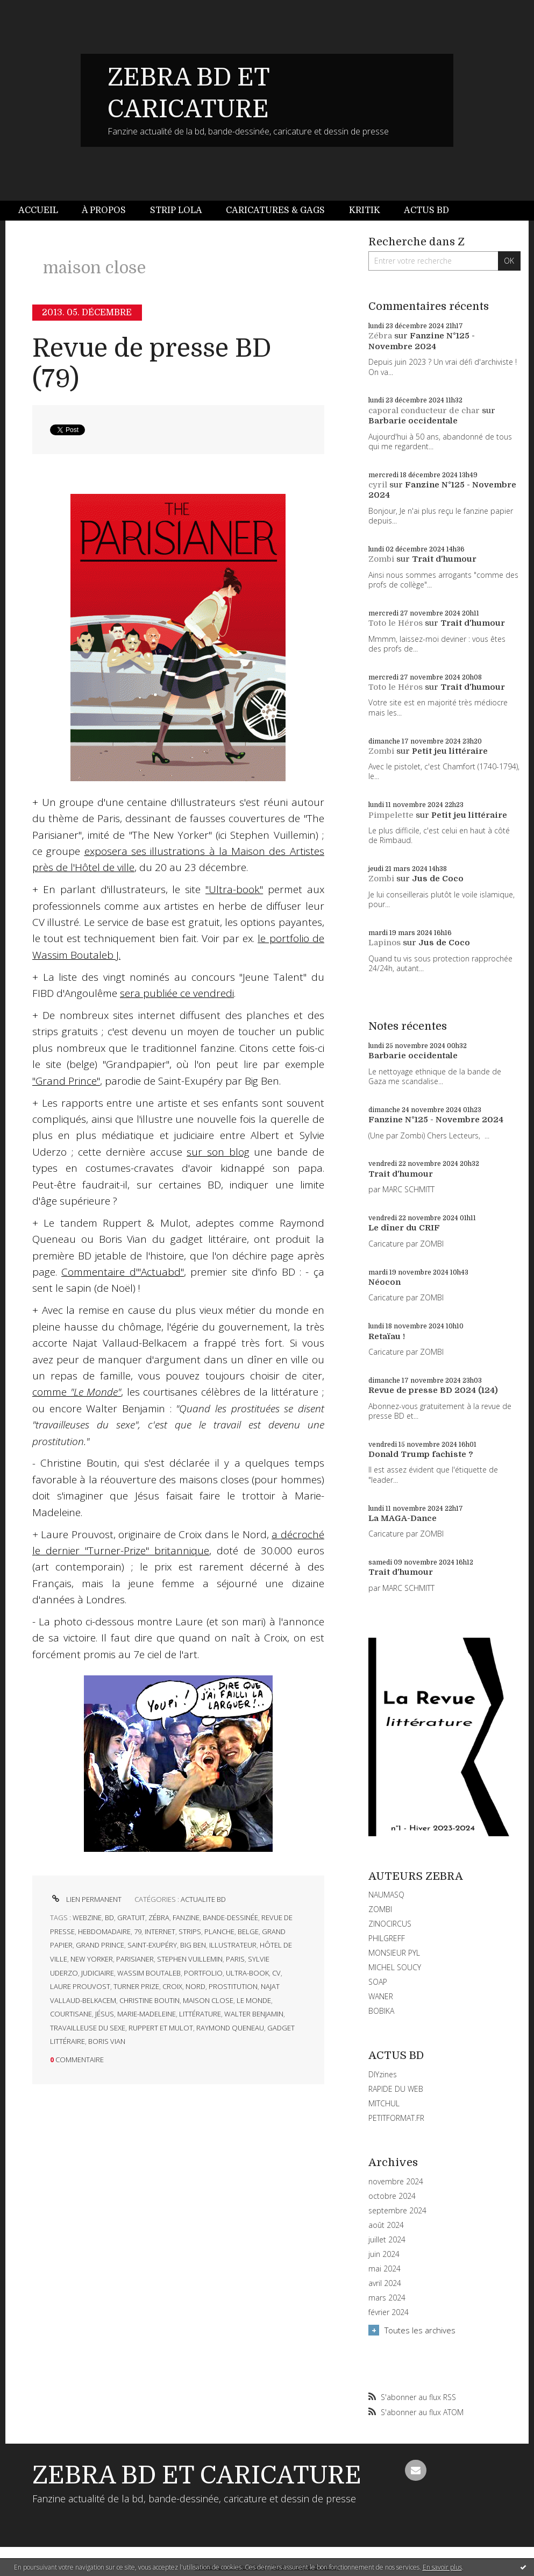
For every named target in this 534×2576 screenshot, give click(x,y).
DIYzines (382, 2074)
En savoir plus (442, 2567)
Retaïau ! (386, 1336)
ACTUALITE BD (203, 1899)
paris (235, 1959)
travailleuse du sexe (87, 2028)
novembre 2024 (395, 2181)
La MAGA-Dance (402, 1518)
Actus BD (426, 210)
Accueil (38, 210)
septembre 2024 (397, 2211)
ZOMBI (380, 1909)
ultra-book (247, 1973)
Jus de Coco (438, 878)
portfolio (203, 1973)
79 (137, 1931)
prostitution (233, 1986)
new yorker (91, 1959)
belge (248, 1931)
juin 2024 (384, 2254)
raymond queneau (230, 2028)
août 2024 (386, 2225)
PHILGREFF (386, 1938)
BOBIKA (381, 2011)
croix (172, 1986)
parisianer (135, 1959)
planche (219, 1931)
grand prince (100, 1945)
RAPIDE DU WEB (395, 2089)
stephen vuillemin (190, 1959)
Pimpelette (391, 815)
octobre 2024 (392, 2196)
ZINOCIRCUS (389, 1924)
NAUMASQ (386, 1894)
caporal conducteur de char (424, 410)
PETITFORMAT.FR (396, 2118)
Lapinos (384, 942)
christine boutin (149, 2000)
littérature (200, 2014)
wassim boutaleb (149, 1973)
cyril (377, 485)
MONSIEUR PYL (394, 1953)
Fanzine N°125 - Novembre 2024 (421, 341)
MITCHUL (384, 2103)
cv (276, 1973)
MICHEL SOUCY (394, 1967)
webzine (87, 1917)
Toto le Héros (395, 623)
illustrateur (233, 1945)
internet (160, 1931)
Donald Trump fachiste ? (420, 1454)
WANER (380, 1996)
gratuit (131, 1917)
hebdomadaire (104, 1931)
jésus (104, 2014)
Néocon (384, 1282)
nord (195, 1986)
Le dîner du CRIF (404, 1228)
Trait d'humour (444, 559)
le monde (254, 2000)
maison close (208, 2000)
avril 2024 (384, 2283)
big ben (193, 1945)
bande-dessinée (230, 1917)
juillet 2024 (386, 2240)
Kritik (364, 210)
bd (109, 1917)
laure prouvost (80, 1986)
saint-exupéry (152, 1945)
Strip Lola (176, 210)
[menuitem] (44, 211)
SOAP (377, 1982)
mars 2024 (386, 2298)
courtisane (71, 2014)
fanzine (186, 1917)
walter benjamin (253, 2014)
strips (190, 1931)
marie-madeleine (146, 2014)
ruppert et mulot (161, 2028)
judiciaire (97, 1973)
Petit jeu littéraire (450, 751)
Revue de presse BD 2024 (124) (433, 1390)
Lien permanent (86, 1899)
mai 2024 (384, 2269)
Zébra (380, 336)
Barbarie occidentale (413, 421)
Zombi (381, 559)
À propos (104, 210)
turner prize (136, 1986)
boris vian (106, 2041)
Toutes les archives (420, 2330)
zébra (158, 1917)
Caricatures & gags (275, 210)
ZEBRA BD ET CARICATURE (196, 2475)
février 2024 (388, 2312)
